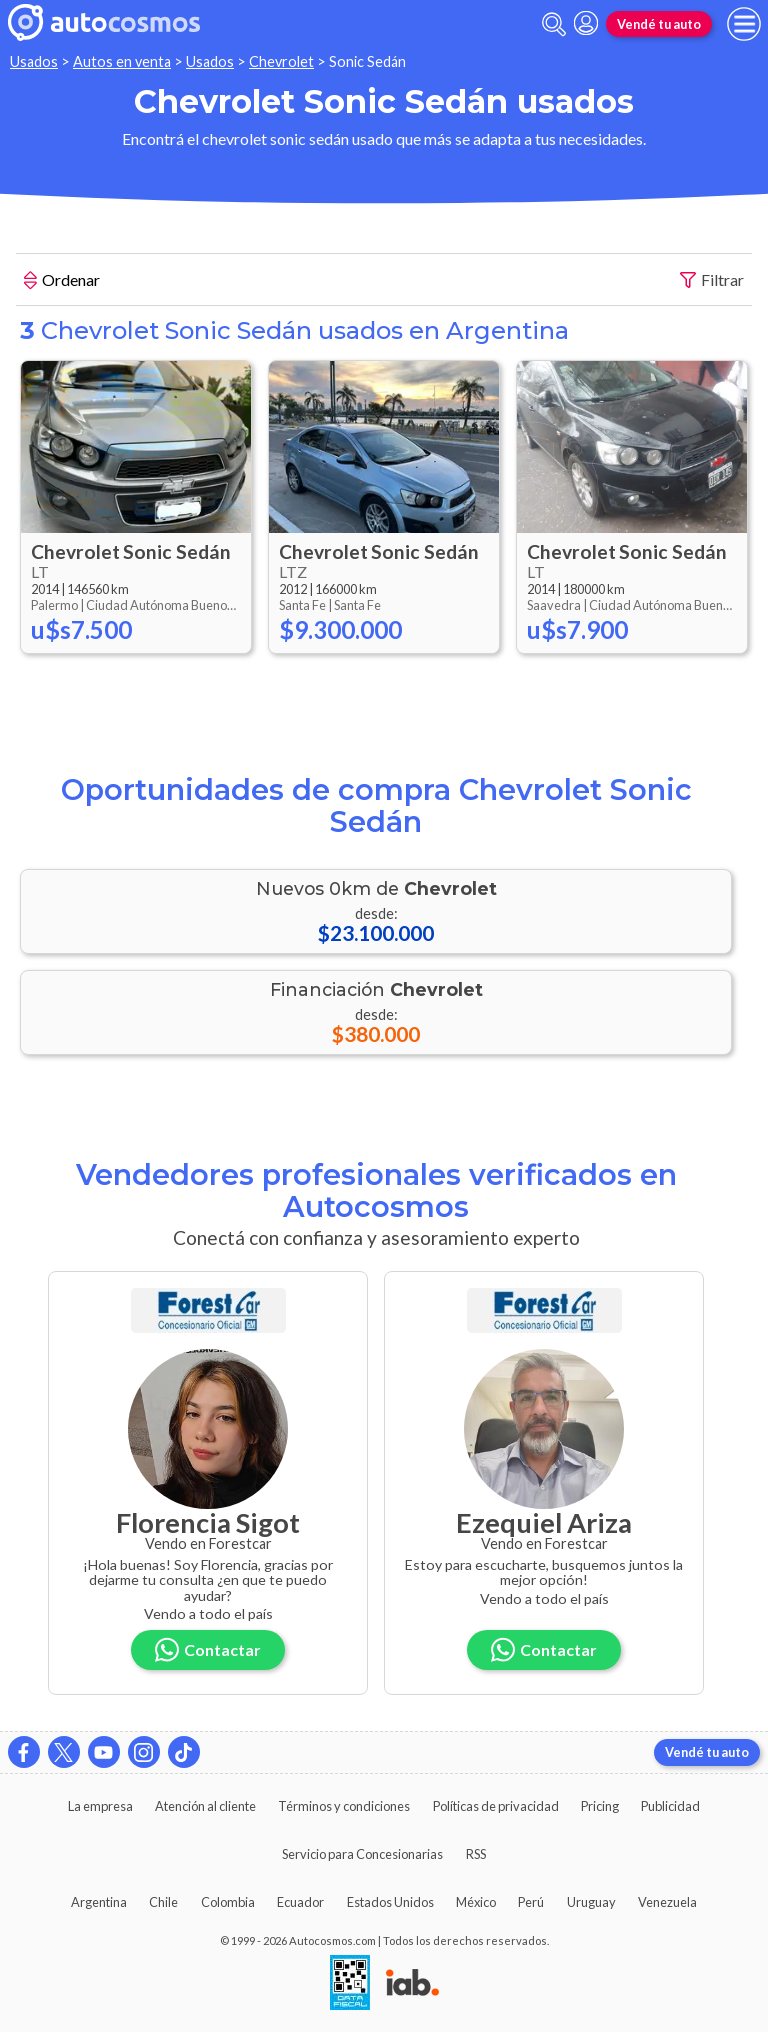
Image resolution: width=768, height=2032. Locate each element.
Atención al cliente (205, 1806)
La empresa (100, 1806)
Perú (531, 1902)
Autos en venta (122, 61)
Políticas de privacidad (496, 1806)
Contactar (208, 1649)
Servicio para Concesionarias (362, 1854)
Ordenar (62, 282)
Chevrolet (281, 61)
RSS (476, 1854)
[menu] (744, 24)
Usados (34, 61)
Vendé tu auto (659, 24)
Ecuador (300, 1902)
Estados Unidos (390, 1902)
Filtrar (712, 280)
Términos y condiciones (344, 1806)
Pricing (600, 1806)
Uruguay (591, 1902)
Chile (163, 1902)
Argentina (99, 1902)
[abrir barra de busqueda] (554, 24)
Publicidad (670, 1806)
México (476, 1902)
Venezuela (667, 1902)
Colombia (228, 1902)
